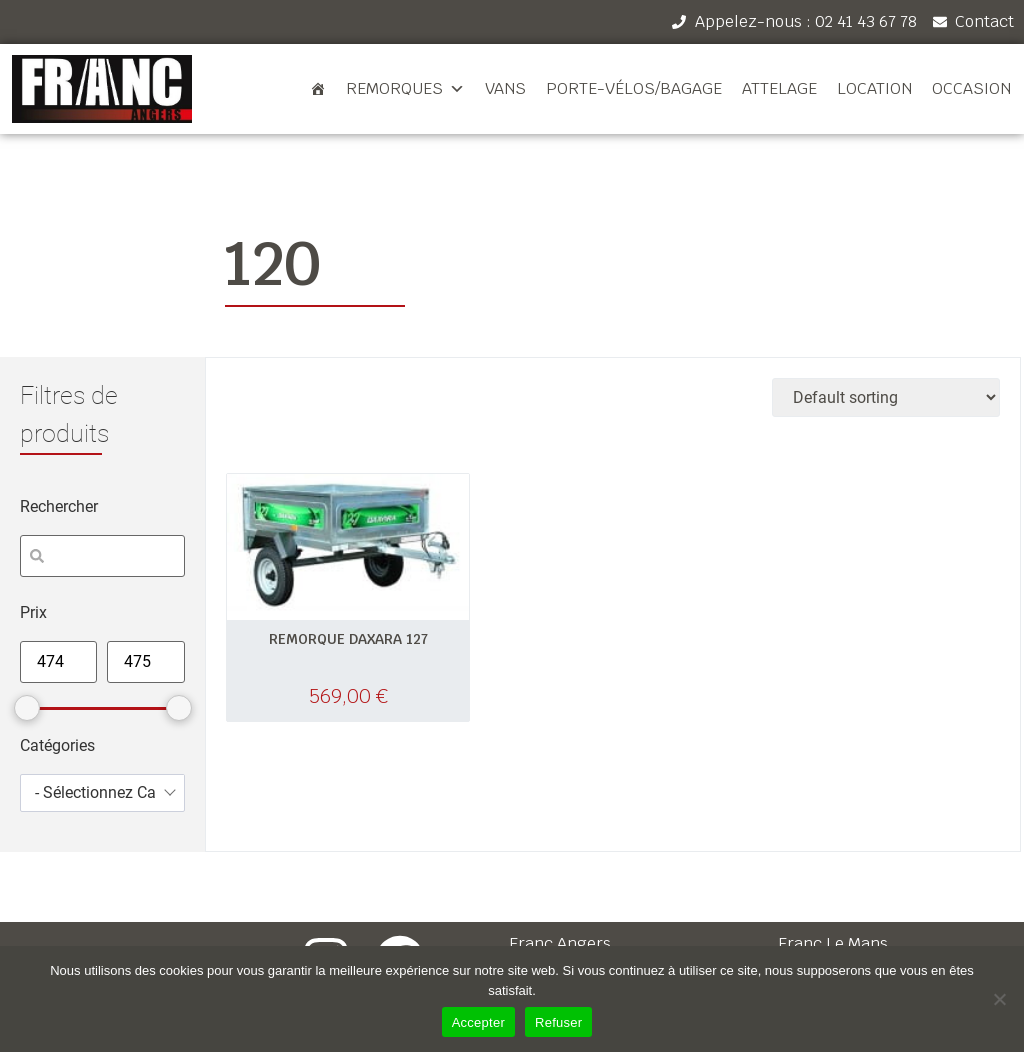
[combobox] (102, 793)
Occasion (971, 88)
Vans (505, 88)
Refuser (558, 1022)
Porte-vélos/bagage (634, 88)
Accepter (478, 1022)
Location (874, 88)
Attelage (779, 88)
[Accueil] (318, 89)
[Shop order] (886, 397)
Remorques (405, 89)
